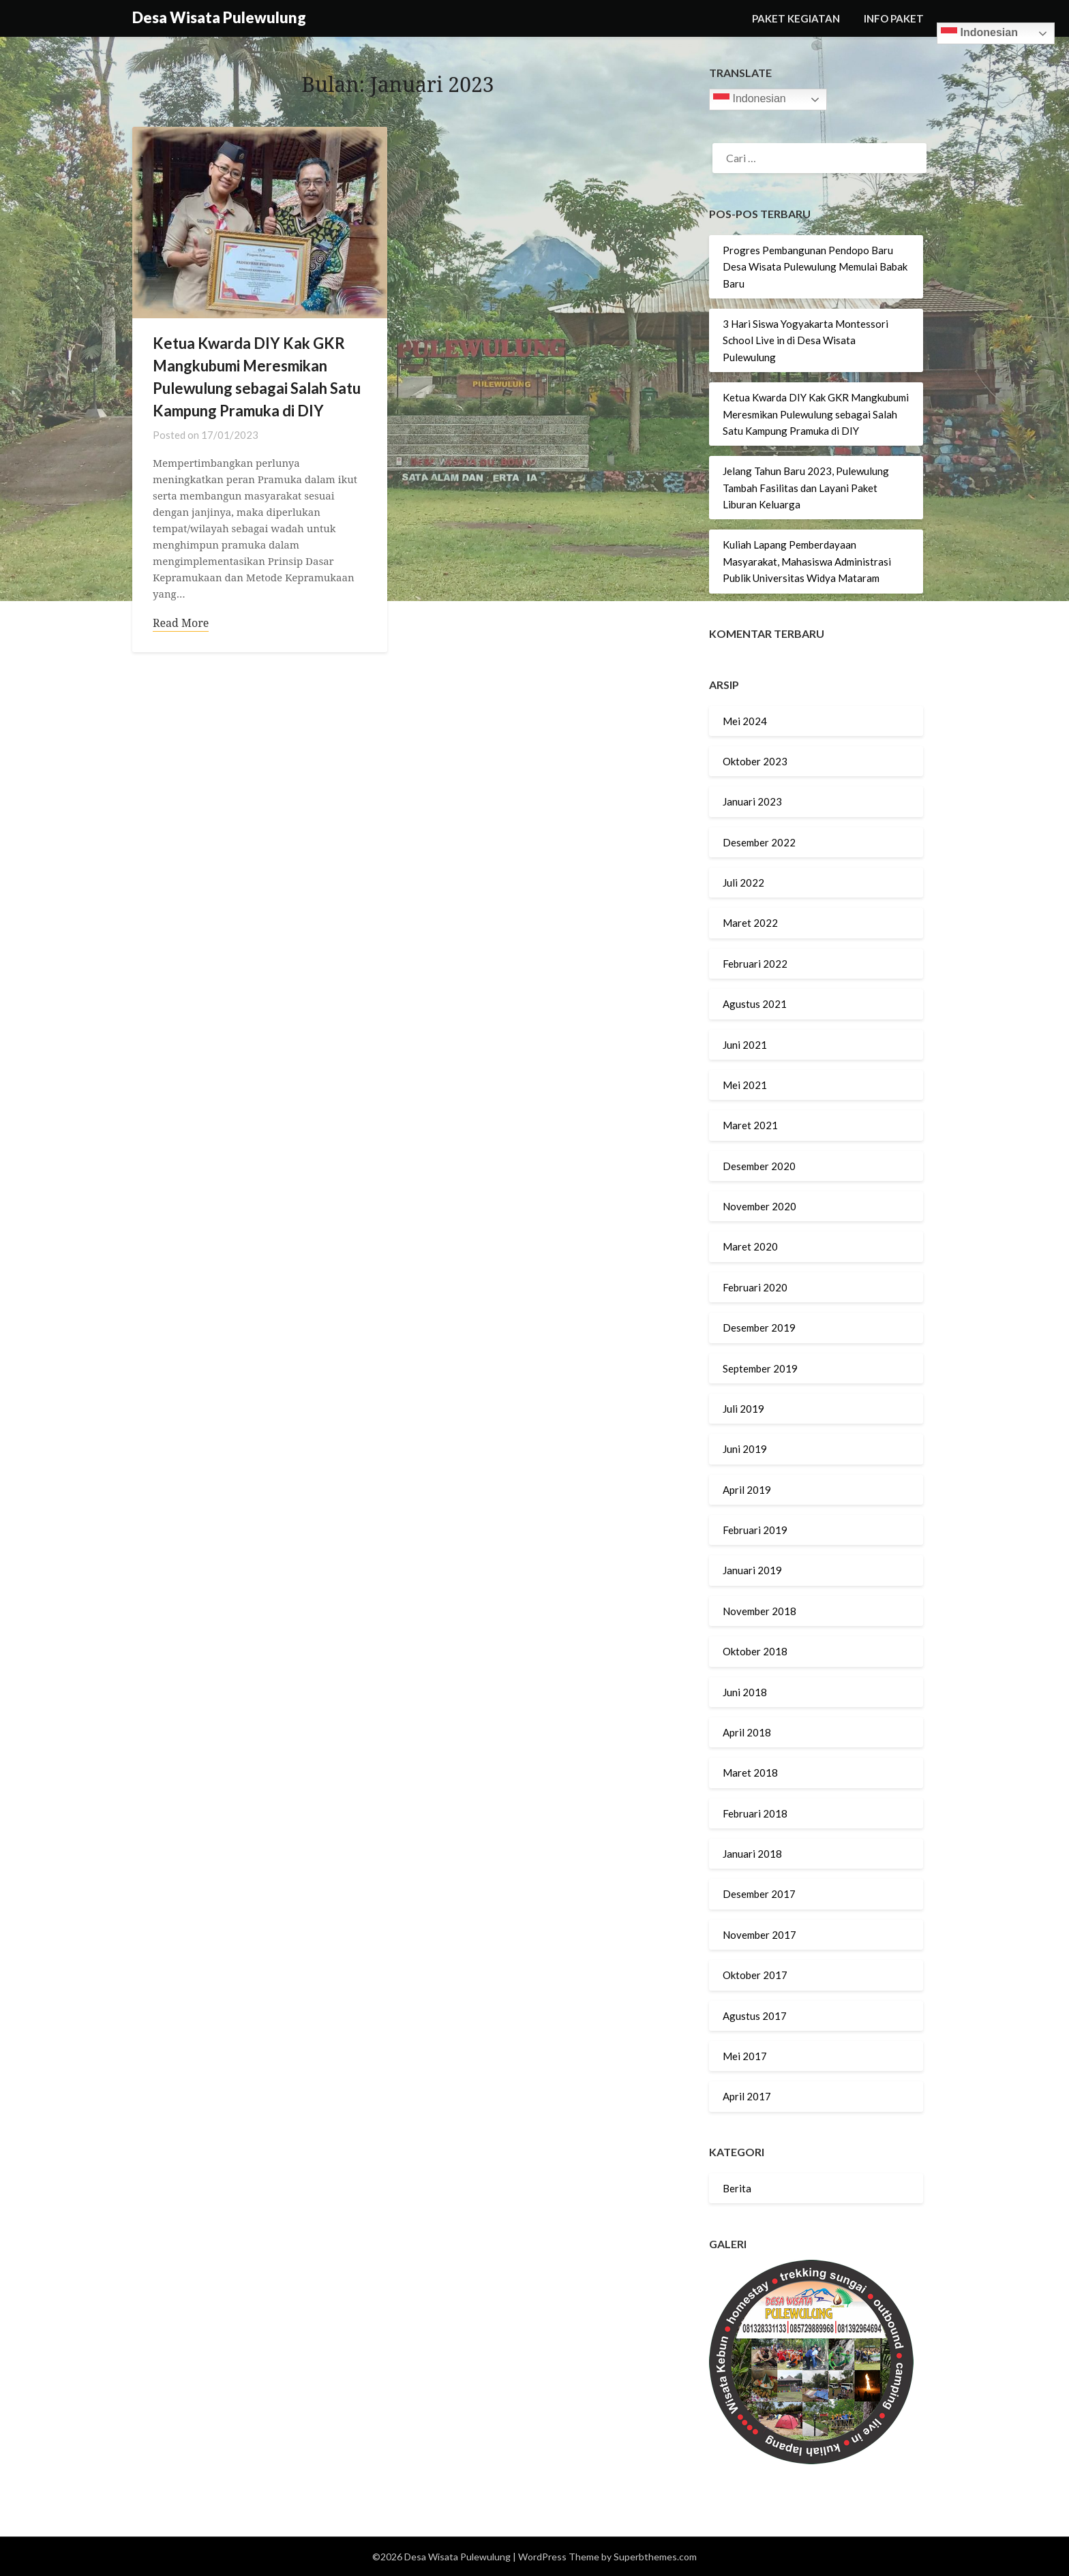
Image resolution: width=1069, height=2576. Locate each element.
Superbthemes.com (655, 2556)
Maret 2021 (750, 1125)
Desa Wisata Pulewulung (219, 17)
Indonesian (979, 33)
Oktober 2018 (755, 1651)
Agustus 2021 (755, 1004)
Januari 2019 (752, 1570)
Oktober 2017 (755, 1975)
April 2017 (747, 2096)
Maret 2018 (750, 1772)
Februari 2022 (755, 963)
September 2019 (760, 1368)
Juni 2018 (745, 1692)
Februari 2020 (755, 1287)
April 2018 (747, 1732)
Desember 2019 (759, 1327)
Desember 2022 (759, 842)
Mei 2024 (745, 721)
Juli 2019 (743, 1408)
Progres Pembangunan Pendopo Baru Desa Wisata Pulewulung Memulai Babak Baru (815, 267)
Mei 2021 (745, 1085)
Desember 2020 (759, 1166)
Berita (737, 2188)
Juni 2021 (745, 1045)
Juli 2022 (743, 882)
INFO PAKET (894, 18)
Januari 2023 (752, 801)
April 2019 (747, 1490)
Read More (181, 623)
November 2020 (759, 1206)
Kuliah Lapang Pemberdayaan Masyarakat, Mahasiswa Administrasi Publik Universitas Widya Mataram (807, 561)
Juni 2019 (745, 1449)
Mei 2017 (745, 2056)
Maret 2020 (750, 1246)
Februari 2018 (755, 1813)
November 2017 (759, 1935)
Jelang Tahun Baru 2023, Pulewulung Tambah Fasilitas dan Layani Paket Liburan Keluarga (806, 487)
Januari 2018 (752, 1853)
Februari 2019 (755, 1530)
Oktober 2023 (755, 761)
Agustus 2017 (755, 2016)
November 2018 (759, 1611)
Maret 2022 (750, 923)
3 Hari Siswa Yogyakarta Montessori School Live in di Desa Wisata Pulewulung (805, 340)
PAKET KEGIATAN (796, 18)
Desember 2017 (759, 1894)
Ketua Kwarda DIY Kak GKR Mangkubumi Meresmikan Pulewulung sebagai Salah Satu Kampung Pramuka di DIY (816, 414)
